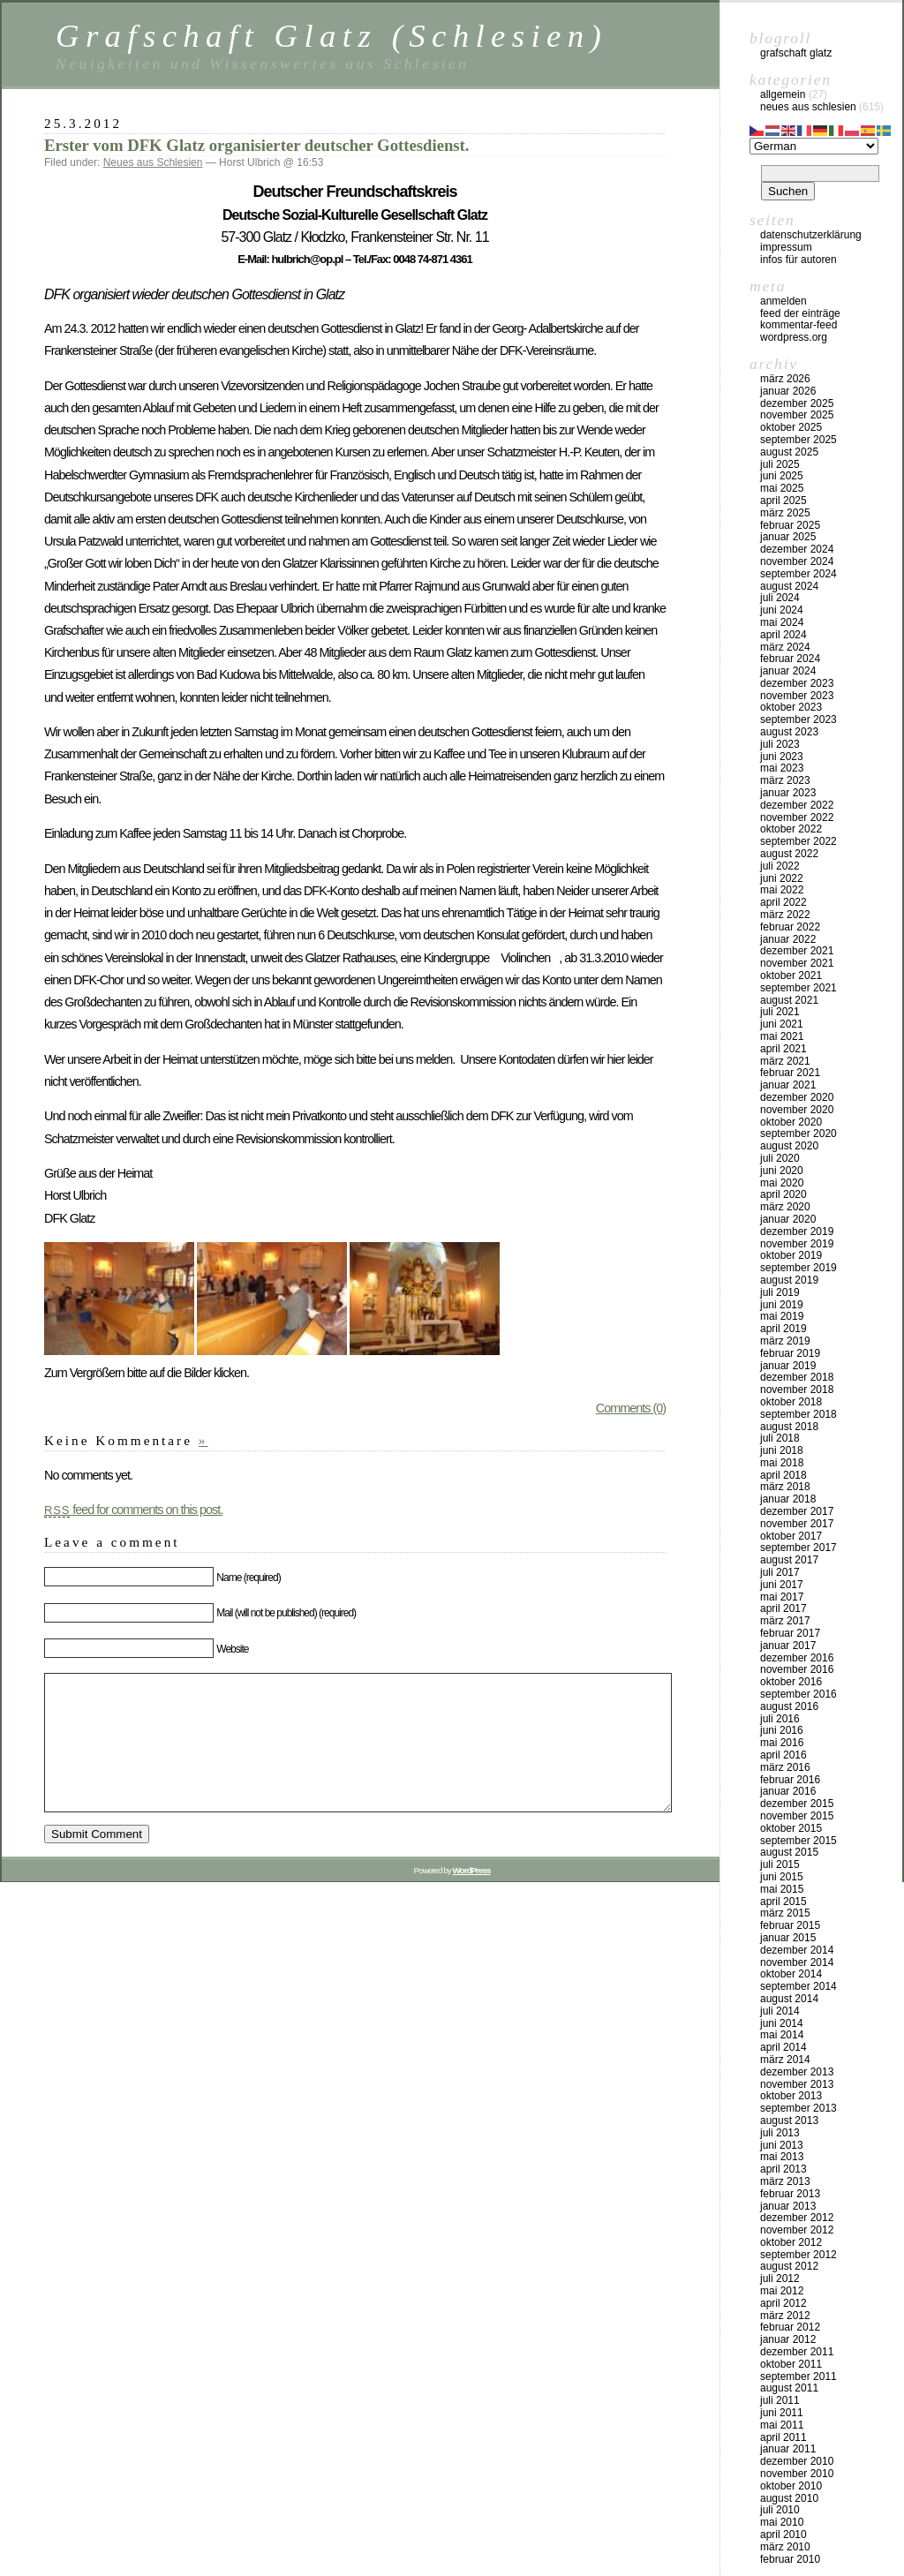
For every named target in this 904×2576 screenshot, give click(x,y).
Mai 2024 (781, 622)
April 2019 (783, 1328)
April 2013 (783, 2169)
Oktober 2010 (791, 2486)
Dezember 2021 (796, 951)
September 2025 (798, 439)
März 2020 (785, 1207)
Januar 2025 (788, 537)
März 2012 (785, 2315)
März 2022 (785, 914)
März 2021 (785, 1061)
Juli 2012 (780, 2278)
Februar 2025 (790, 525)
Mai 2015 (781, 1889)
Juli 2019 (780, 1292)
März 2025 (785, 513)
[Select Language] (814, 146)
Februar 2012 (790, 2327)
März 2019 (785, 1341)
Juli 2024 (780, 597)
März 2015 (785, 1913)
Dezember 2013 (796, 2072)
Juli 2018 (780, 1438)
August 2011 (789, 2388)
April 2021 (783, 1049)
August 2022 (789, 853)
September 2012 (798, 2254)
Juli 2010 (780, 2510)
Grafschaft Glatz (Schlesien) (331, 36)
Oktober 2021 (791, 975)
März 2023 (785, 780)
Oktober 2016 (791, 1682)
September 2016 (798, 1694)
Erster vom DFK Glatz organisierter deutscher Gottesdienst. (257, 145)
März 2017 (785, 1621)
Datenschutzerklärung (811, 235)
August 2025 (789, 452)
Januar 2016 (788, 1791)
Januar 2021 (788, 1085)
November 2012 (796, 2230)
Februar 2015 (790, 1925)
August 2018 (789, 1426)
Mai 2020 (781, 1183)
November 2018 (796, 1389)
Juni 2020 (781, 1170)
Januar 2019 (788, 1366)
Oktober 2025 (791, 427)
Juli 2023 (780, 744)
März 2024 (785, 647)
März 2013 (785, 2181)
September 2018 (798, 1414)
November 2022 (796, 817)
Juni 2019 (781, 1305)
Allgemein (782, 94)
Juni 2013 (781, 2145)
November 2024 (796, 561)
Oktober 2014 (791, 1974)
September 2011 (798, 2376)
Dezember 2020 (796, 1097)
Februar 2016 (790, 1780)
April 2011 (783, 2437)
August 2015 (789, 1852)
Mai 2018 (781, 1463)
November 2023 (796, 695)
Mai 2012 (781, 2291)
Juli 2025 (780, 464)
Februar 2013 (790, 2194)
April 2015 (783, 1901)
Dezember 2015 (796, 1803)
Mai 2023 (781, 768)
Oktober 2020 (791, 1122)
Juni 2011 (781, 2413)
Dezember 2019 (796, 1231)
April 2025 (783, 500)
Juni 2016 (781, 1730)
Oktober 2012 (791, 2242)
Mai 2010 (781, 2522)
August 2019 (789, 1280)
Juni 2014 (781, 2023)
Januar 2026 (788, 391)
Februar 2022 (790, 927)
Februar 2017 (790, 1633)
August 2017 (789, 1560)
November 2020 (796, 1109)
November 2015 (796, 1816)
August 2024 (789, 586)
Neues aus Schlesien (153, 162)
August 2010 (789, 2498)
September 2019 (798, 1268)
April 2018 (783, 1475)
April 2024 (783, 635)
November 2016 (796, 1669)
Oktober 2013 (791, 2096)
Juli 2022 (780, 866)
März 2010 (785, 2547)
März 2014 (785, 2059)
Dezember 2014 (796, 1950)
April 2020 (783, 1194)
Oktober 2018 (791, 1402)
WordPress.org (793, 337)
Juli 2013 (780, 2133)
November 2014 (796, 1962)
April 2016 (783, 1755)
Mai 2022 (781, 890)
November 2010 (796, 2473)
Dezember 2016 (796, 1658)
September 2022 (798, 841)
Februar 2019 (790, 1353)
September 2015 (798, 1840)
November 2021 (796, 963)
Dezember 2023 (796, 683)
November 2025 (796, 415)
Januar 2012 (788, 2339)
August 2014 (789, 1998)
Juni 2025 (781, 476)
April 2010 (783, 2534)
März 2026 (785, 379)
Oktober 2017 (791, 1536)
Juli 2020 (780, 1158)
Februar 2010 (790, 2559)
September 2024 (798, 574)
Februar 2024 (790, 658)
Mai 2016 (781, 1742)
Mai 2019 (781, 1316)
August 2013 (789, 2120)
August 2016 (789, 1706)
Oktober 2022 (791, 829)
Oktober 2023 (791, 707)
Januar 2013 (788, 2206)
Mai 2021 (781, 1036)
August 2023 (789, 732)
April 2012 (783, 2303)
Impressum (786, 247)
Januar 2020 (788, 1219)
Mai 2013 (781, 2156)
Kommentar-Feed (798, 325)
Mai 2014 (781, 2035)
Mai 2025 (781, 488)
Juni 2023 (781, 756)
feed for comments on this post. (133, 1510)
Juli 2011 (780, 2400)
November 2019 (796, 1244)
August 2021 (789, 1000)
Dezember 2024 (796, 549)
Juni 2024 (781, 610)
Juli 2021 (780, 1012)
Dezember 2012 (796, 2217)
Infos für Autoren (798, 259)
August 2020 (789, 1146)
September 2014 (798, 1986)
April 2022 (783, 902)
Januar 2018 (788, 1499)
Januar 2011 (788, 2449)
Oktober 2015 (791, 1828)
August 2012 (789, 2266)
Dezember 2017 (796, 1511)
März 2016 (785, 1767)
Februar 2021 (790, 1072)
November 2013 (796, 2084)
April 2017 (783, 1608)
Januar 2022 (788, 939)
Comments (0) (631, 1408)
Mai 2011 (781, 2425)
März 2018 (785, 1486)
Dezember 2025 (796, 403)
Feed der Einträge (800, 313)
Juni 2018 (781, 1450)
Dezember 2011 (796, 2352)
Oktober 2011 (791, 2364)
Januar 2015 (788, 1938)
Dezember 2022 (796, 805)
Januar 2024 (788, 671)
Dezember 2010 (796, 2461)
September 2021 (798, 988)
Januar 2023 (788, 793)
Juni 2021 (781, 1024)
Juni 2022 (781, 878)
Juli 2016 (780, 1719)
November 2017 (796, 1524)
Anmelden (783, 301)
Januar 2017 (788, 1645)
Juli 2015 (780, 1864)
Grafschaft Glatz (796, 53)
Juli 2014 (780, 2011)
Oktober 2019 (791, 1255)
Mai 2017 (781, 1597)
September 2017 (798, 1547)
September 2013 (798, 2108)
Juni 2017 (781, 1584)
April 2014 (783, 2047)
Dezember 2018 (796, 1377)
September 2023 (798, 719)
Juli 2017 (780, 1572)
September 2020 (798, 1133)
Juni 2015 (781, 1877)
